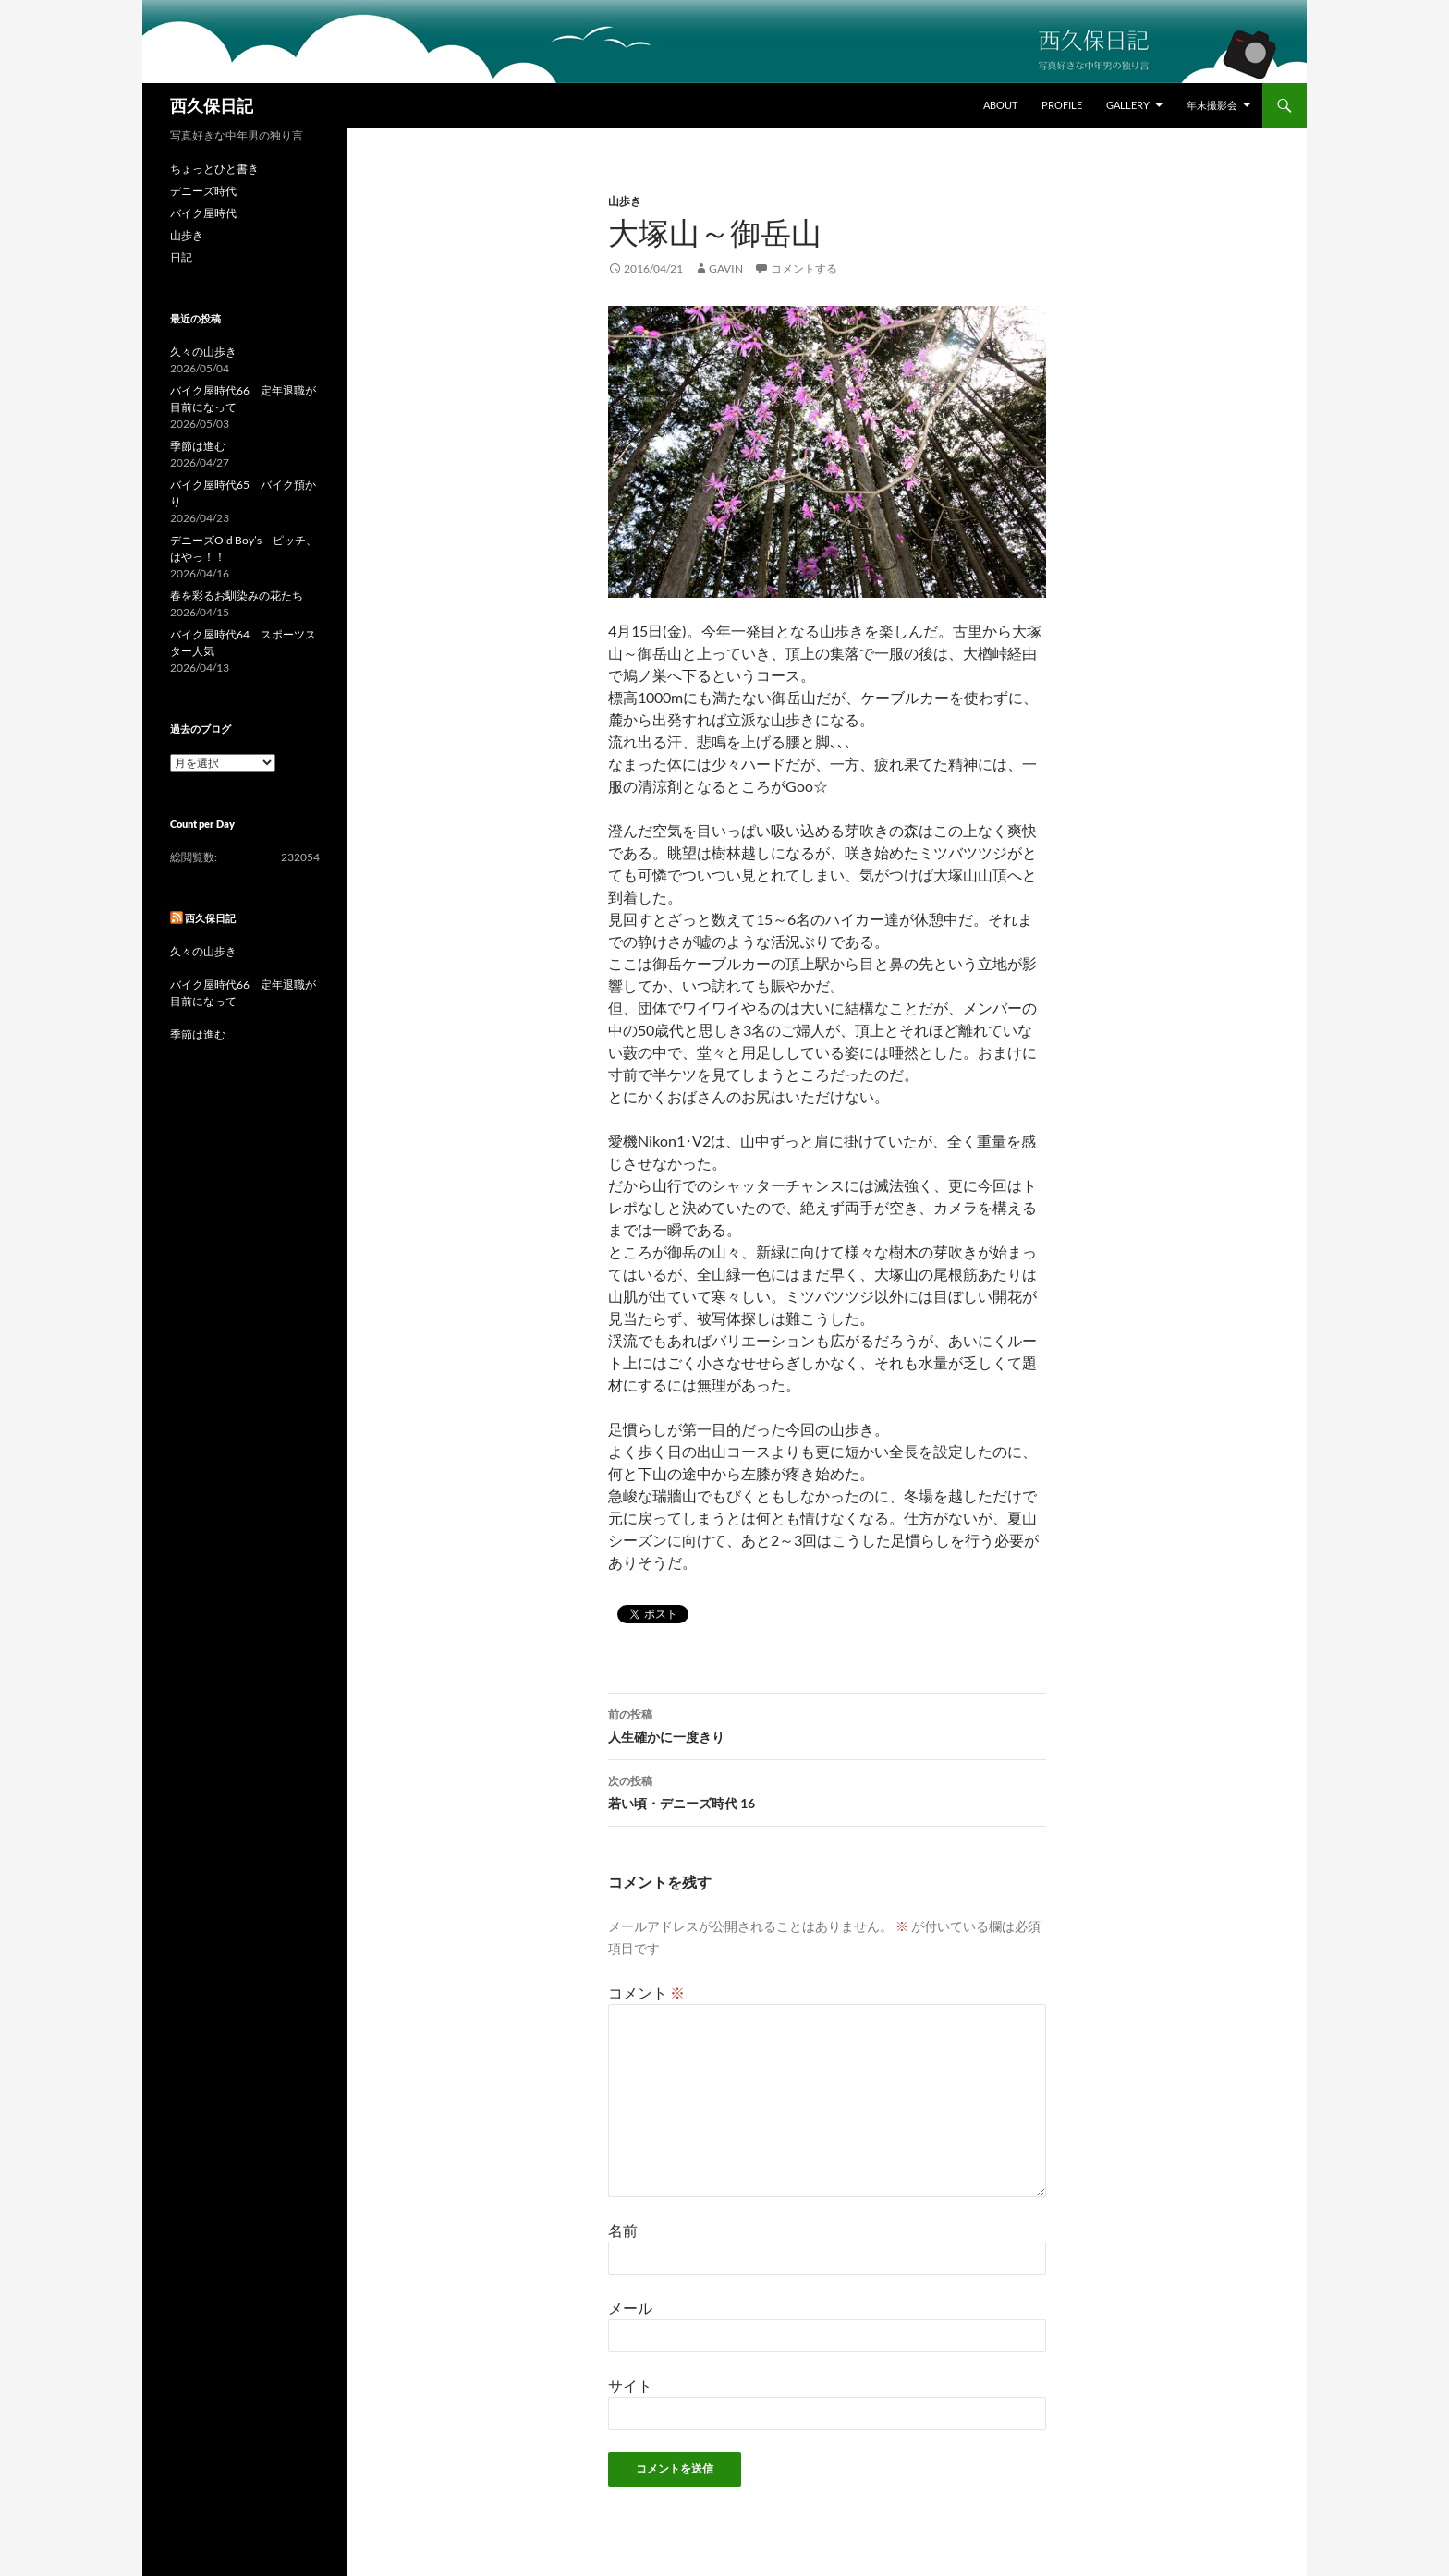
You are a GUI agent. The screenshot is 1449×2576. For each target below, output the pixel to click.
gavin (726, 268)
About (1000, 105)
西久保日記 (211, 105)
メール (630, 2307)
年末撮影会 (1212, 105)
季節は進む (197, 446)
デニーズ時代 (203, 191)
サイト (630, 2385)
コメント (646, 1992)
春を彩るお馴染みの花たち (236, 595)
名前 (623, 2230)
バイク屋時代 (203, 213)
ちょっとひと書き (214, 169)
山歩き (624, 201)
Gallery (1128, 105)
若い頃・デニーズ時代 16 (827, 1790)
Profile (1061, 105)
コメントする (804, 268)
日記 (181, 257)
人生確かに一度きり (827, 1724)
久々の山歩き (203, 351)
